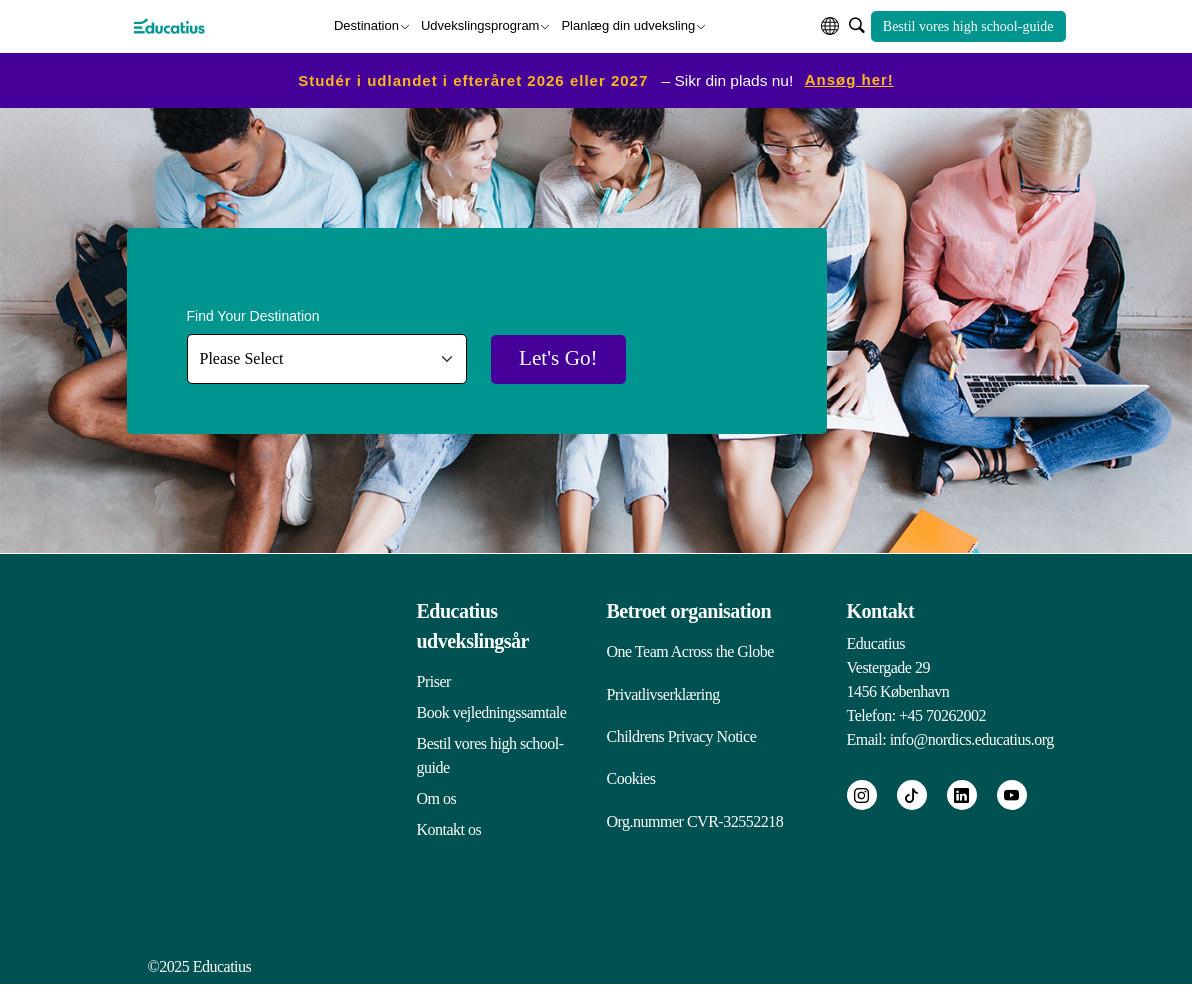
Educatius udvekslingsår (473, 625)
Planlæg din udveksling (628, 24)
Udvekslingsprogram (480, 24)
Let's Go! (564, 358)
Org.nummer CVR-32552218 (695, 826)
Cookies (631, 782)
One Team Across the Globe (690, 650)
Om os (437, 797)
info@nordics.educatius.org (972, 738)
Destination (366, 24)
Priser (434, 680)
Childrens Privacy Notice (682, 738)
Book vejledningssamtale (492, 711)
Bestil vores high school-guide (968, 25)
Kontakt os (449, 828)
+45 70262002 (942, 714)
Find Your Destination (253, 315)
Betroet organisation (689, 610)
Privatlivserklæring (663, 694)
